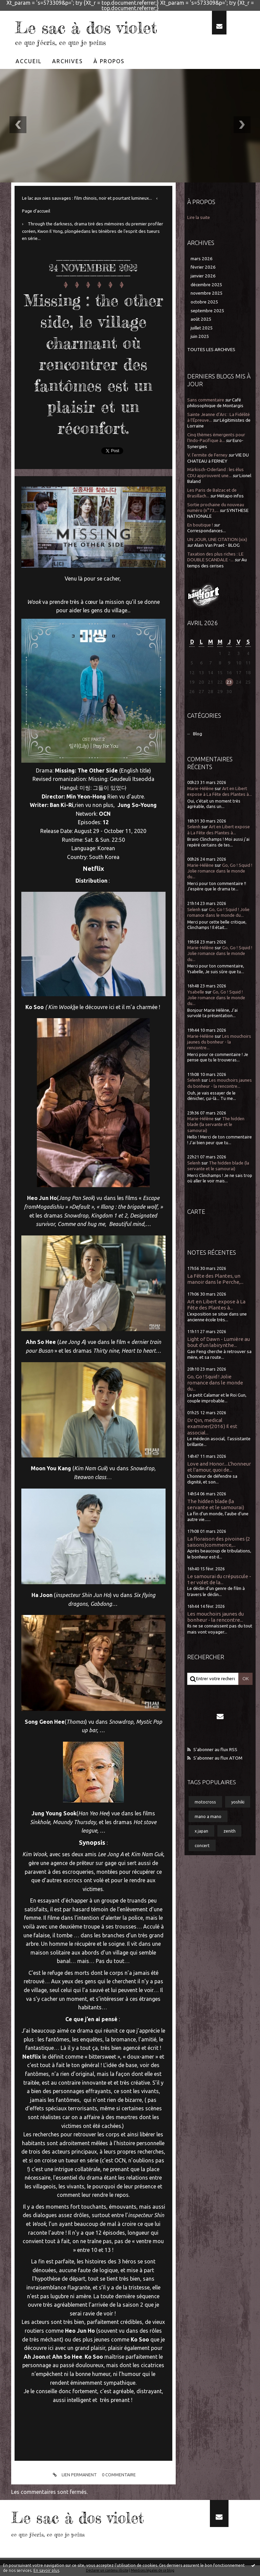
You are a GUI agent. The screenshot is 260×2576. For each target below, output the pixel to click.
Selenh (193, 826)
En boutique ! (200, 525)
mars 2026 (202, 258)
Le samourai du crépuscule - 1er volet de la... (219, 1579)
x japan (201, 1831)
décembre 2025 (206, 284)
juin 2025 (200, 336)
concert (202, 1845)
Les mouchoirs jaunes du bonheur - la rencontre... (219, 1042)
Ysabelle (195, 992)
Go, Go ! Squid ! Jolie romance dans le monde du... (219, 871)
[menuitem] (28, 61)
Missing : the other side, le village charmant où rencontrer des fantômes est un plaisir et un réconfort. (93, 363)
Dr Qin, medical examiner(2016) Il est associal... (212, 1426)
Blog (197, 733)
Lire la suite (198, 217)
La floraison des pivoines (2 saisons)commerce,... (218, 1542)
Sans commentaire (205, 399)
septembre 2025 (207, 310)
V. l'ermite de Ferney (207, 455)
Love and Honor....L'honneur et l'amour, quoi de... (219, 1467)
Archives (67, 61)
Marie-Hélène (200, 788)
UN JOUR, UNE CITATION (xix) (217, 539)
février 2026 (203, 267)
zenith (229, 1831)
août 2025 (201, 319)
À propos (109, 61)
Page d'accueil (36, 211)
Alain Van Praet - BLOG (217, 545)
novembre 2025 (207, 293)
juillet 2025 (202, 327)
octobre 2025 (204, 301)
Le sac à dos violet (95, 27)
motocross (205, 1801)
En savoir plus (46, 2570)
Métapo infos (230, 495)
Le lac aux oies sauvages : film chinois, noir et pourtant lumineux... (87, 198)
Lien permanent (73, 2474)
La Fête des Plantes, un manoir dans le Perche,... (215, 1279)
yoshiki (237, 1801)
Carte (196, 1211)
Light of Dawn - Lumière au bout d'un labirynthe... (218, 1342)
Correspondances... (206, 530)
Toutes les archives (211, 349)
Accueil (29, 61)
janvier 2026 (203, 275)
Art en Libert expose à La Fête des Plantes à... (216, 1304)
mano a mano (208, 1816)
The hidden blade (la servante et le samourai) (215, 1124)
